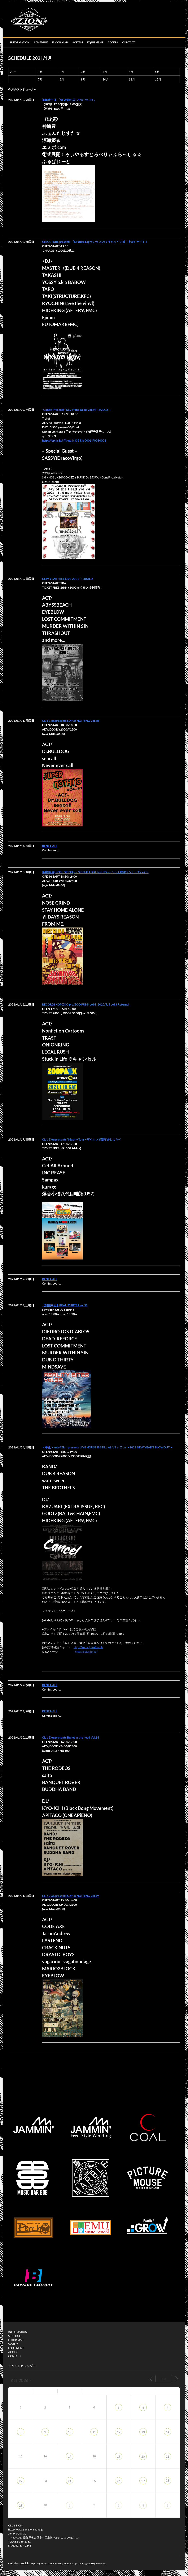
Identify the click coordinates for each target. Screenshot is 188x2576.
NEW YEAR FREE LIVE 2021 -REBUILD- (68, 578)
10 (69, 2432)
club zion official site (20, 2563)
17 (69, 2456)
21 (167, 2456)
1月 (40, 71)
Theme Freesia (54, 2563)
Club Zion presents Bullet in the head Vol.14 (70, 1737)
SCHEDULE (41, 42)
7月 (40, 79)
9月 (83, 79)
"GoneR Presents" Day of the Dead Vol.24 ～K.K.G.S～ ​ (77, 409)
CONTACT (128, 42)
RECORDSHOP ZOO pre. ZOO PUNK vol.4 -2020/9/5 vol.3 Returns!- (86, 1004)
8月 (61, 79)
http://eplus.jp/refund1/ (88, 1647)
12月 (158, 79)
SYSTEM (77, 42)
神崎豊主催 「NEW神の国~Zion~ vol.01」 (69, 100)
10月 (106, 79)
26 (118, 2481)
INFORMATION (19, 42)
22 (20, 2481)
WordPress (69, 2563)
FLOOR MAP (60, 42)
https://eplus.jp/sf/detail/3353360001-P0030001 (74, 440)
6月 (157, 71)
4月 (105, 71)
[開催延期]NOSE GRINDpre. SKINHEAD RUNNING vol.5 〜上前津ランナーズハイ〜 (95, 872)
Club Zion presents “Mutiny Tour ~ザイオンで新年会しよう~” (81, 1139)
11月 (132, 79)
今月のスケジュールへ (22, 89)
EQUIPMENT (95, 42)
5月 (131, 71)
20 (143, 2456)
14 (167, 2432)
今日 (163, 2378)
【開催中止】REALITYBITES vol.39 (65, 1305)
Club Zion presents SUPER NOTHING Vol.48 (70, 720)
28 (167, 2480)
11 (94, 2432)
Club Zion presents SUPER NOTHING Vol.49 (70, 1895)
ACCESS (113, 42)
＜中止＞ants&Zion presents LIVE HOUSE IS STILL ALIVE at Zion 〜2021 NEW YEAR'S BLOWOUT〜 (107, 1447)
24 (69, 2481)
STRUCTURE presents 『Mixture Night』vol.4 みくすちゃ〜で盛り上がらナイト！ (95, 241)
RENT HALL (49, 846)
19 (118, 2456)
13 (143, 2432)
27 (143, 2481)
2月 (61, 71)
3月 (83, 71)
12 (118, 2432)
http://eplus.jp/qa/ (86, 1651)
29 (20, 2505)
